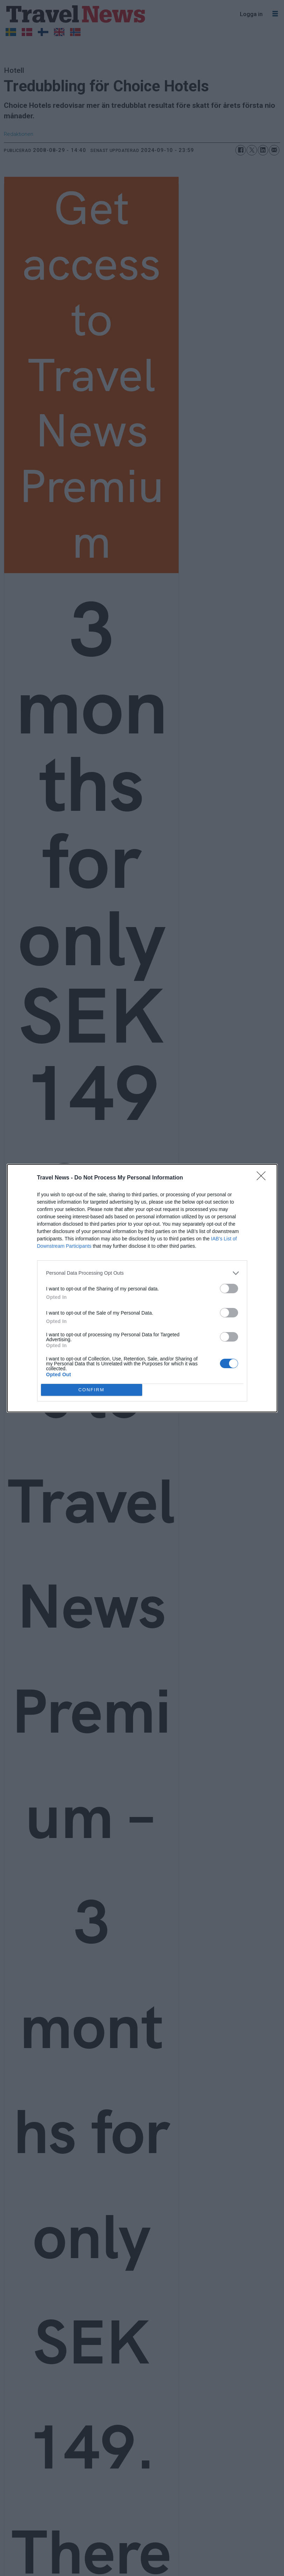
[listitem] (142, 1273)
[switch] (229, 1288)
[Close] (263, 1178)
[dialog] (142, 1288)
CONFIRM (91, 1389)
